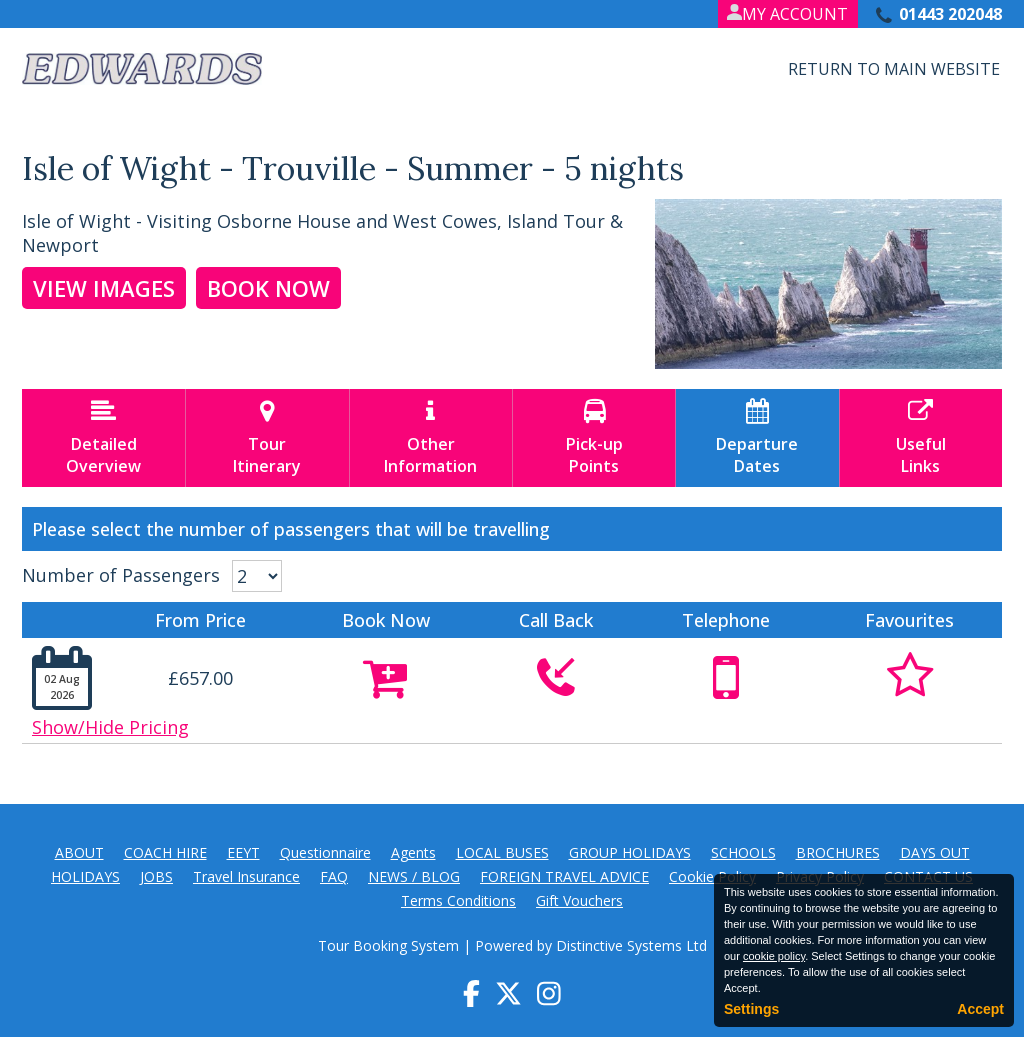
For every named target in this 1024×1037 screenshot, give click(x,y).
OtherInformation (431, 438)
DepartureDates (757, 438)
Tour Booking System (388, 945)
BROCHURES (838, 852)
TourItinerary (267, 438)
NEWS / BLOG (414, 876)
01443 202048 (950, 14)
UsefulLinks (921, 438)
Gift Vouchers (579, 900)
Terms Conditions (458, 900)
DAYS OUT (935, 852)
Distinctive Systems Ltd (631, 945)
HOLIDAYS (85, 876)
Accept (980, 1009)
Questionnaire (325, 852)
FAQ (334, 876)
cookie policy (774, 956)
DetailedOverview (103, 438)
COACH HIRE (165, 852)
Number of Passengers (121, 575)
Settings (751, 1009)
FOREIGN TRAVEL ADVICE (564, 876)
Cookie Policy (712, 876)
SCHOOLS (743, 852)
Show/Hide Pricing (110, 727)
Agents (413, 852)
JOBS (156, 876)
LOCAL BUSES (502, 852)
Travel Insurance (246, 876)
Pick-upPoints (594, 438)
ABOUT (79, 852)
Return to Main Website (894, 69)
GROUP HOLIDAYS (630, 852)
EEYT (243, 852)
